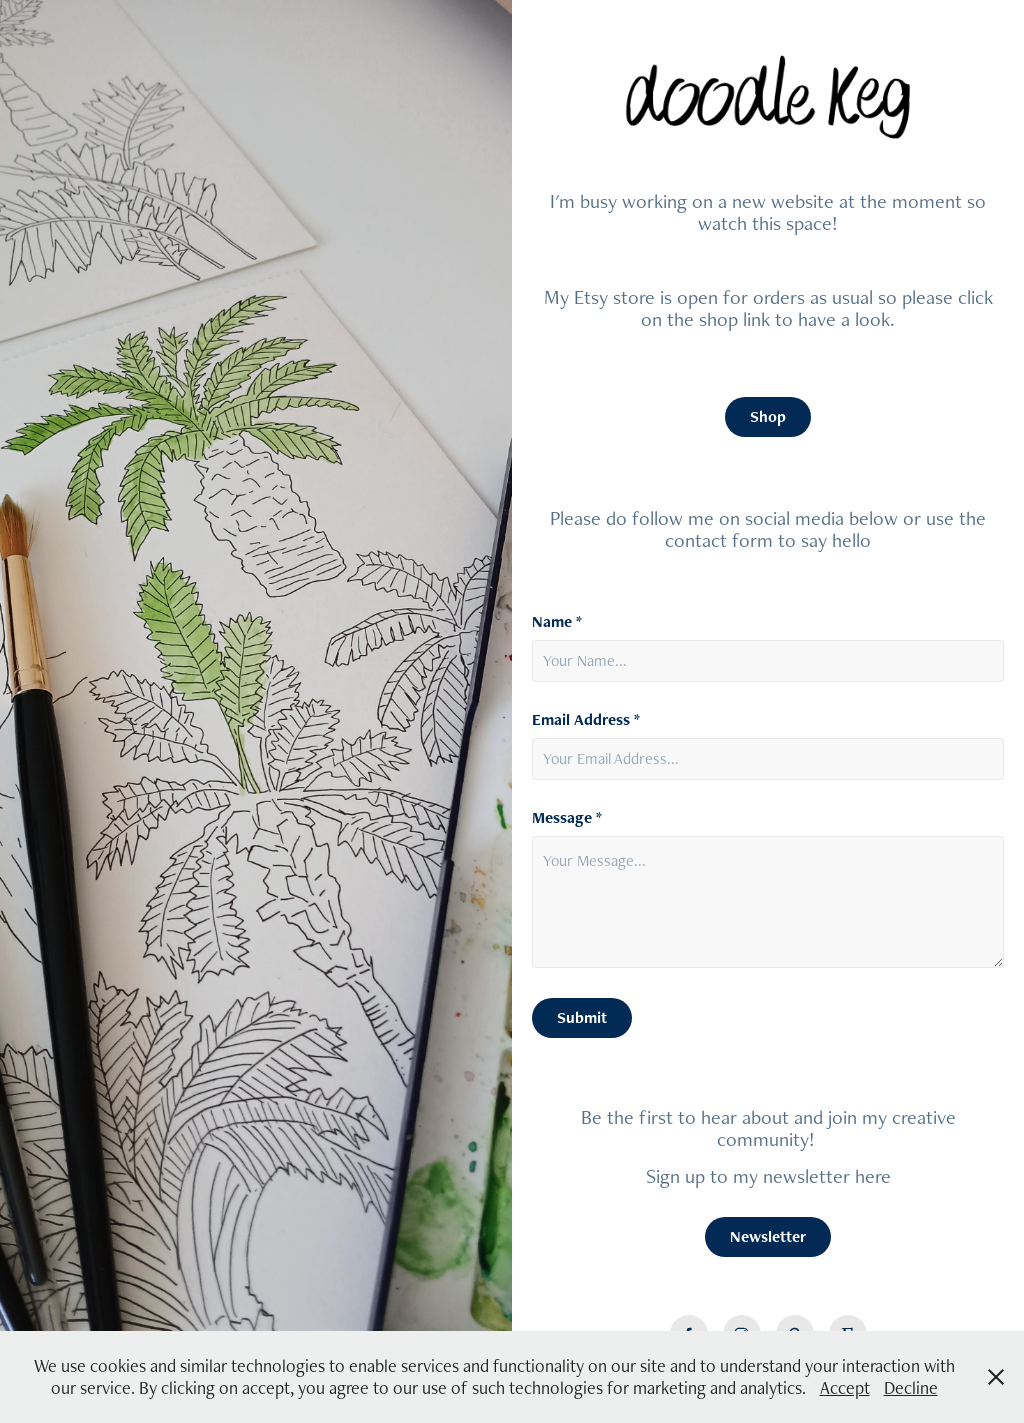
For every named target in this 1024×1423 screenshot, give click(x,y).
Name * (557, 622)
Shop (768, 416)
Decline (911, 1387)
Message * (567, 818)
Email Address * (586, 720)
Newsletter (768, 1236)
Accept (845, 1387)
